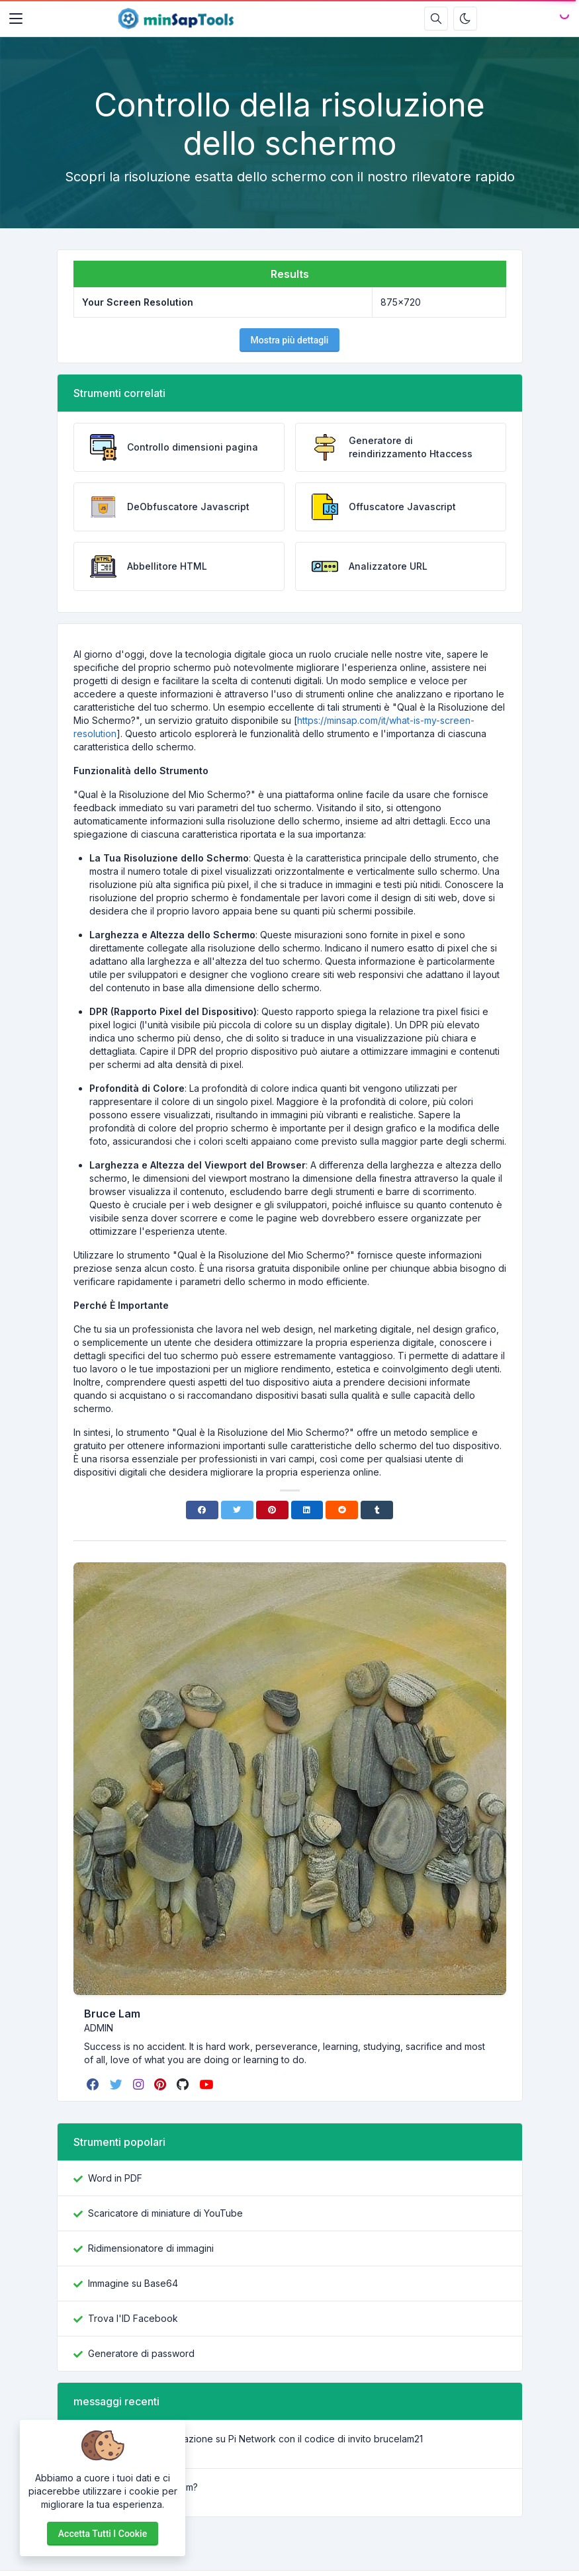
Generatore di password (141, 2353)
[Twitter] (237, 1510)
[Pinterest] (272, 1510)
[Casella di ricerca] (436, 18)
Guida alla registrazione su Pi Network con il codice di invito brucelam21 (267, 2438)
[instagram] (139, 2084)
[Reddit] (342, 1510)
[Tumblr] (377, 1510)
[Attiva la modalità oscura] (465, 18)
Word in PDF (115, 2178)
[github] (184, 2084)
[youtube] (207, 2084)
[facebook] (94, 2084)
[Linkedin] (307, 1510)
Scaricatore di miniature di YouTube (165, 2213)
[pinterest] (161, 2084)
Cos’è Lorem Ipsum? (154, 2487)
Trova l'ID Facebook (133, 2318)
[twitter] (117, 2084)
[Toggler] (15, 18)
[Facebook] (202, 1510)
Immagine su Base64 (133, 2283)
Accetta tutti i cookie (102, 2533)
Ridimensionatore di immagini (151, 2248)
